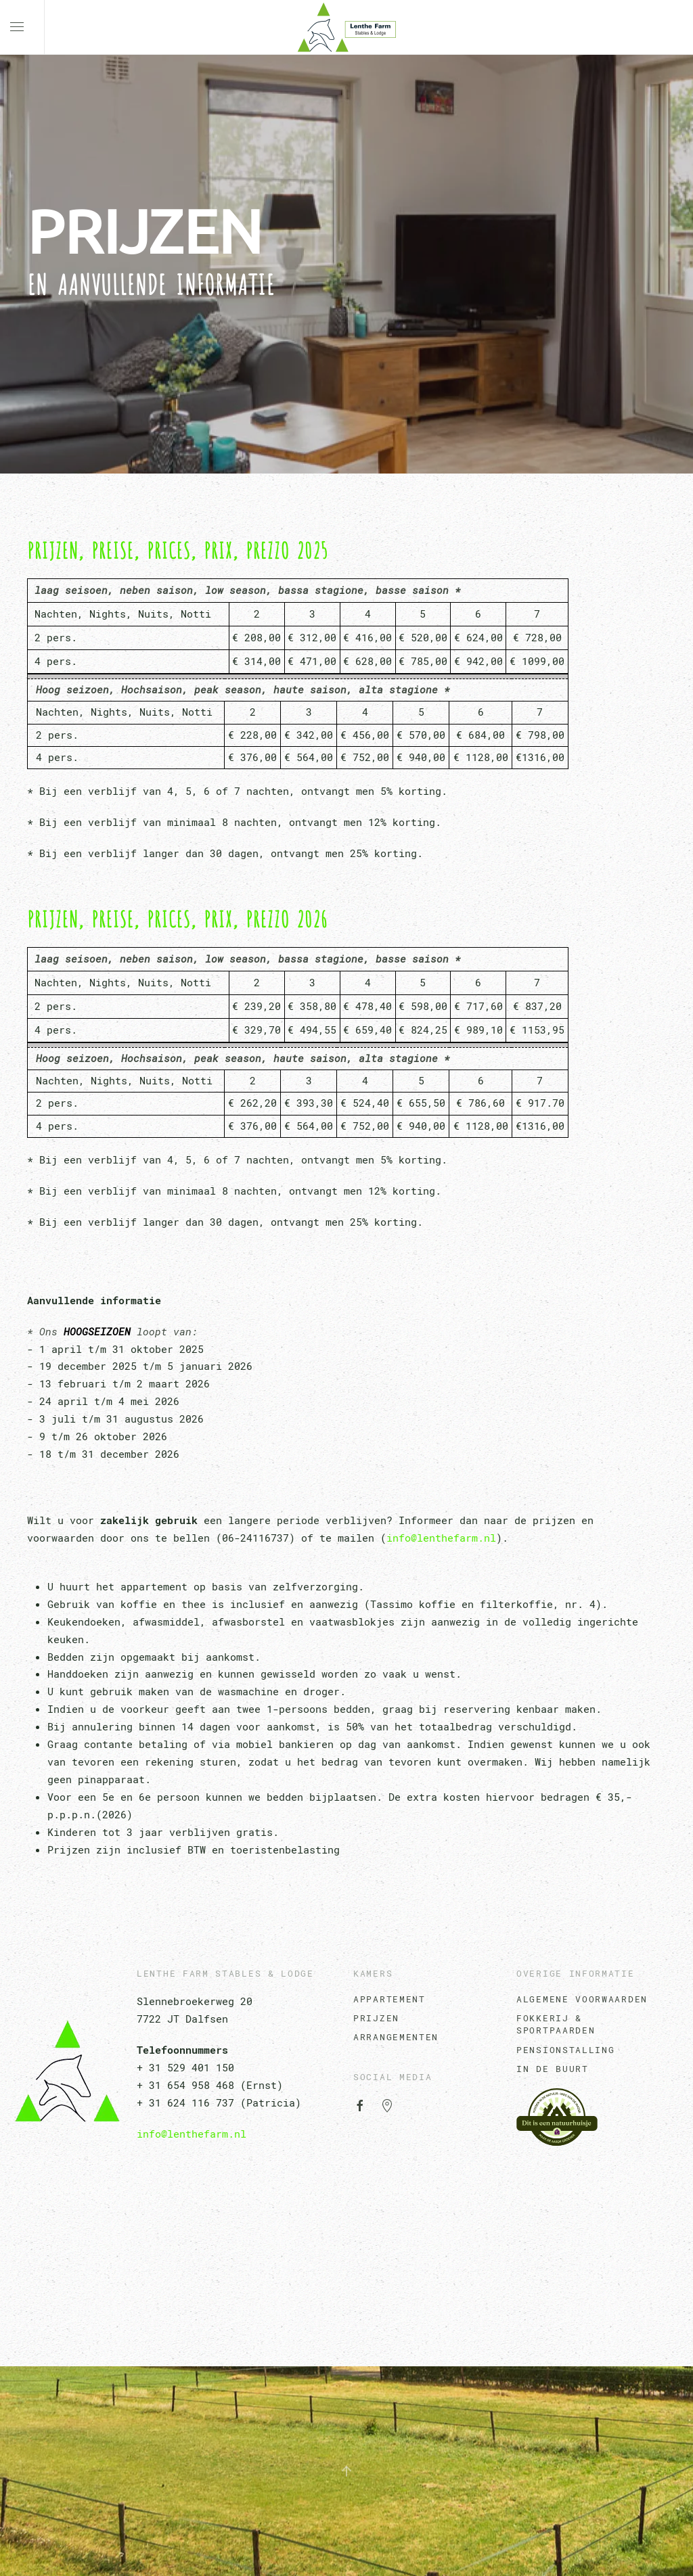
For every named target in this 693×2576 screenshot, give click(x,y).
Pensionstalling (565, 2050)
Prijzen (376, 2018)
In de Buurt (552, 2069)
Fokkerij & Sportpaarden (555, 2024)
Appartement (389, 1999)
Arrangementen (396, 2037)
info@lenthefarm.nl (441, 1537)
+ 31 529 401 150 (185, 2067)
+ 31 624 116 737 (185, 2102)
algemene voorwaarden (582, 1999)
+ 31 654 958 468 (185, 2085)
